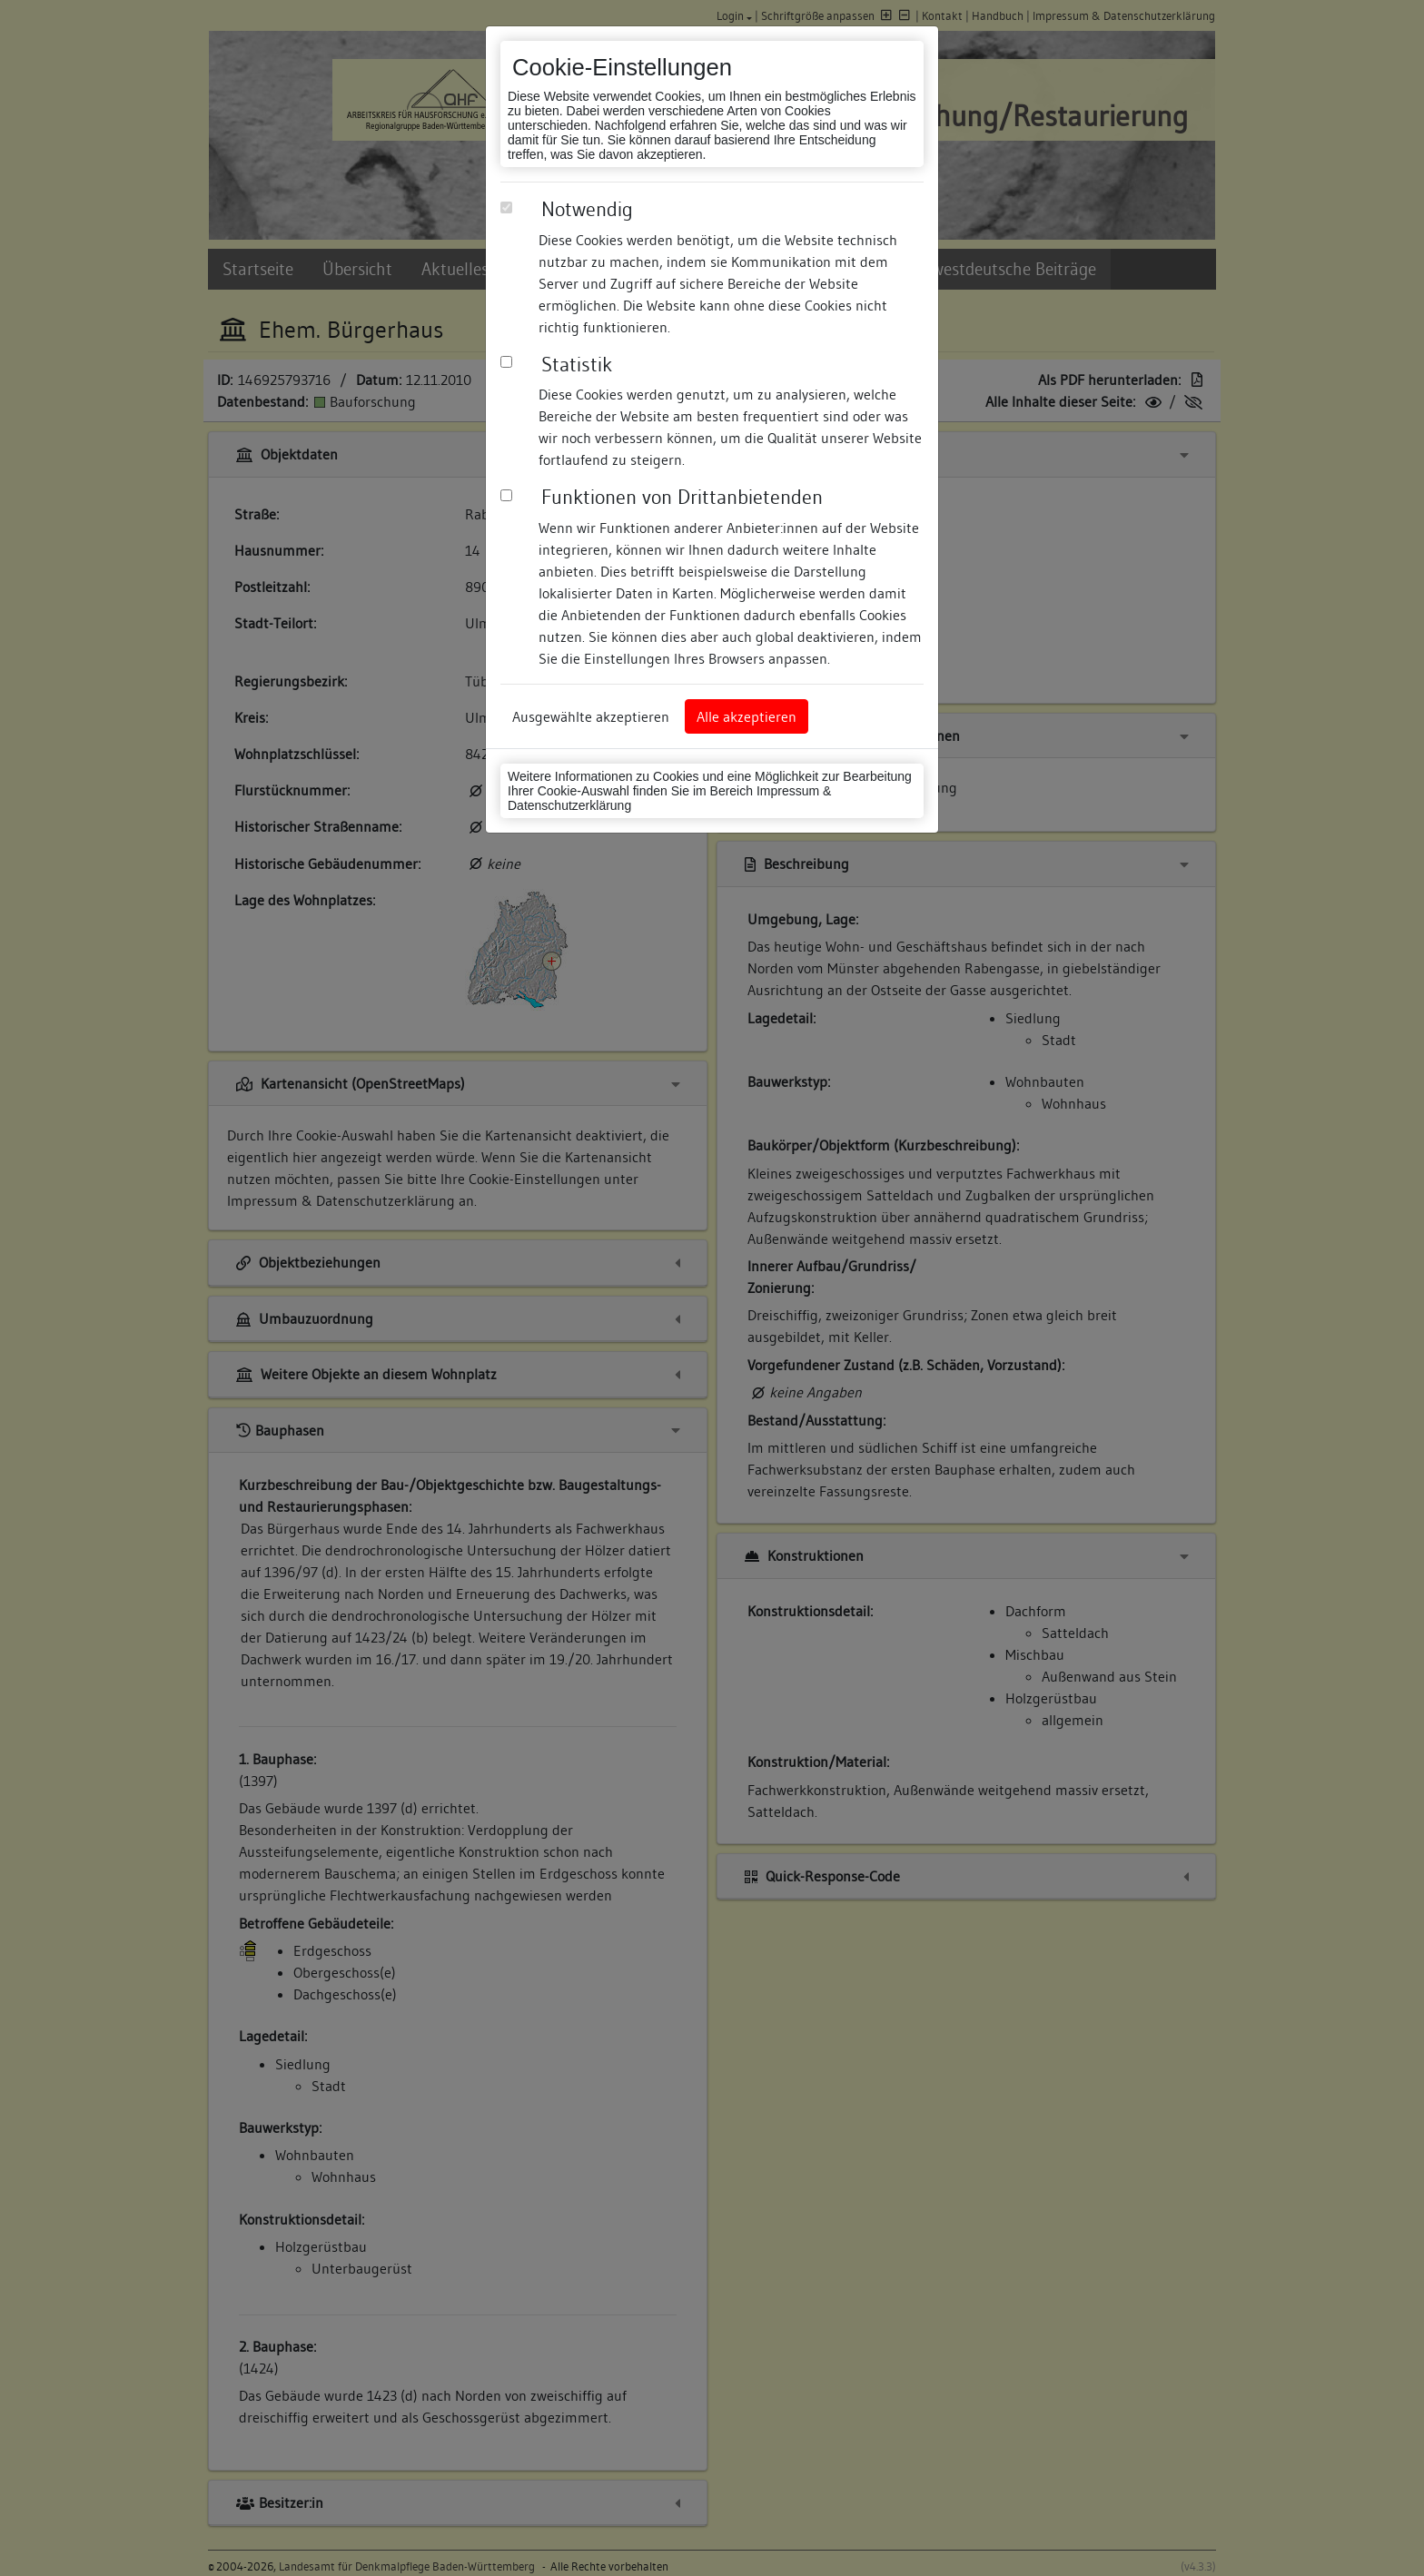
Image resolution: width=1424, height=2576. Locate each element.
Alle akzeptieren (746, 716)
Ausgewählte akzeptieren (590, 716)
